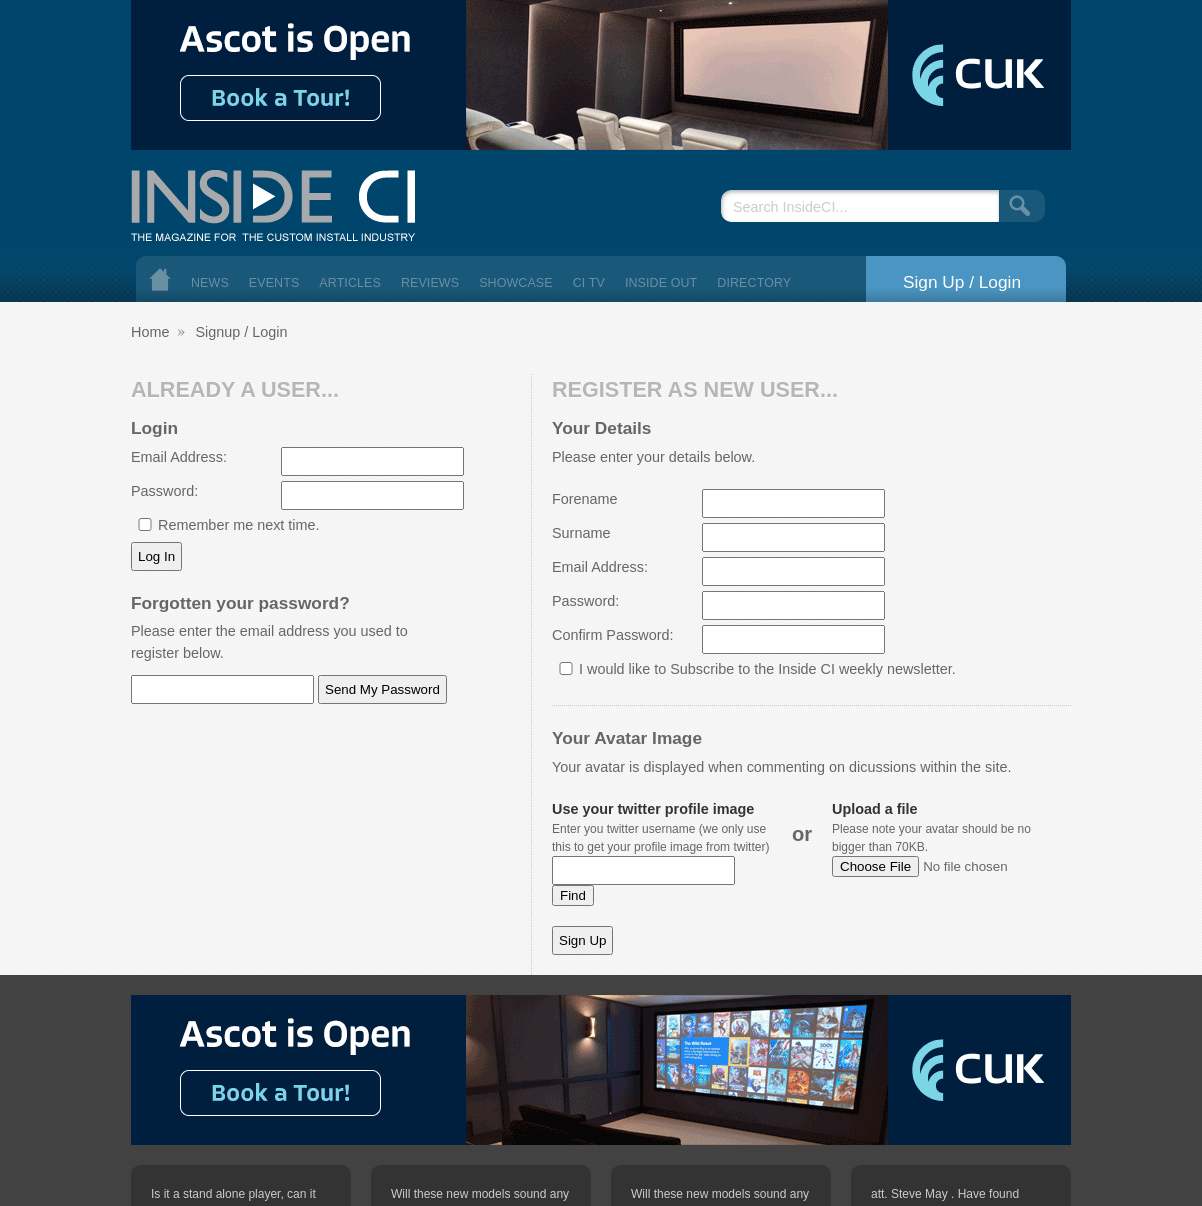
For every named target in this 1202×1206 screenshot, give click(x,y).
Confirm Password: (613, 635)
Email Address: (179, 457)
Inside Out (661, 283)
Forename (585, 499)
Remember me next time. (239, 525)
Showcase (516, 283)
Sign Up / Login (962, 282)
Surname (581, 533)
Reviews (430, 283)
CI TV (589, 283)
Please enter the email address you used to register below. (269, 642)
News (210, 283)
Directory (754, 283)
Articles (350, 283)
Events (274, 283)
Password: (164, 491)
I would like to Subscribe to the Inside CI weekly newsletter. (767, 669)
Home (160, 279)
